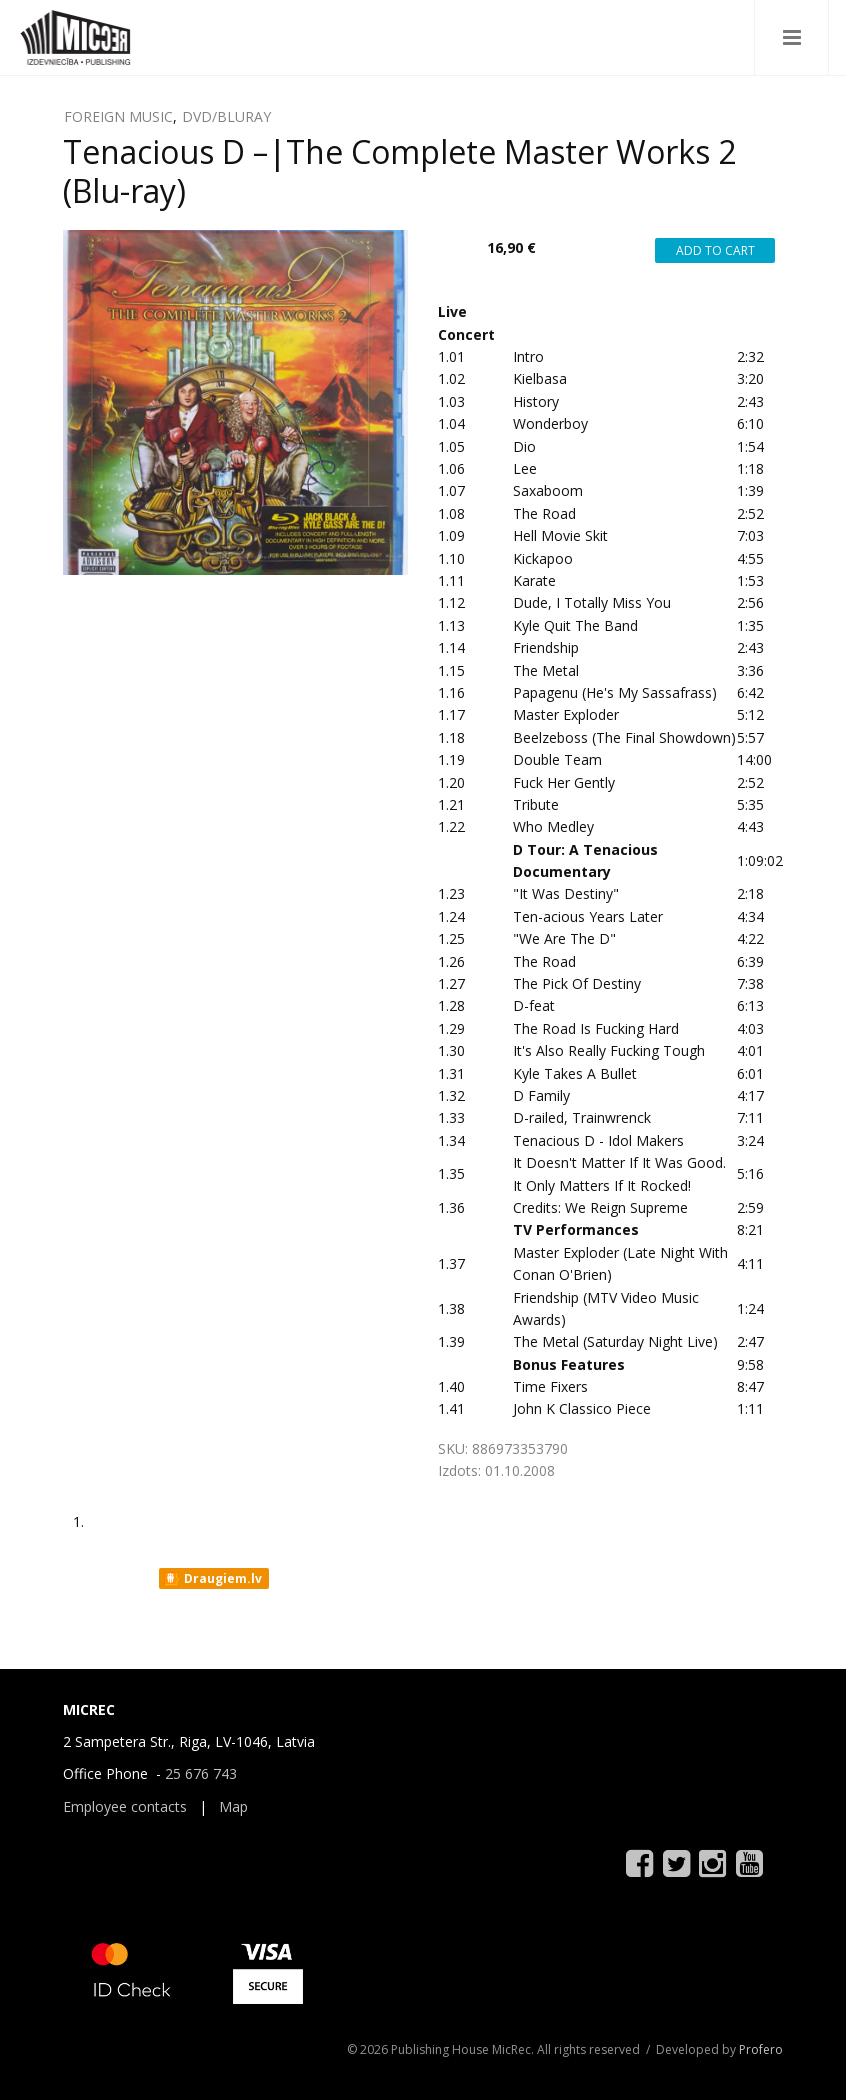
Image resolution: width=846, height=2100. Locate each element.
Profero (761, 2049)
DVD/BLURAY (226, 116)
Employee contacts (125, 1806)
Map (233, 1806)
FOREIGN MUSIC (118, 116)
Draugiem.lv (212, 1579)
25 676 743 (201, 1773)
